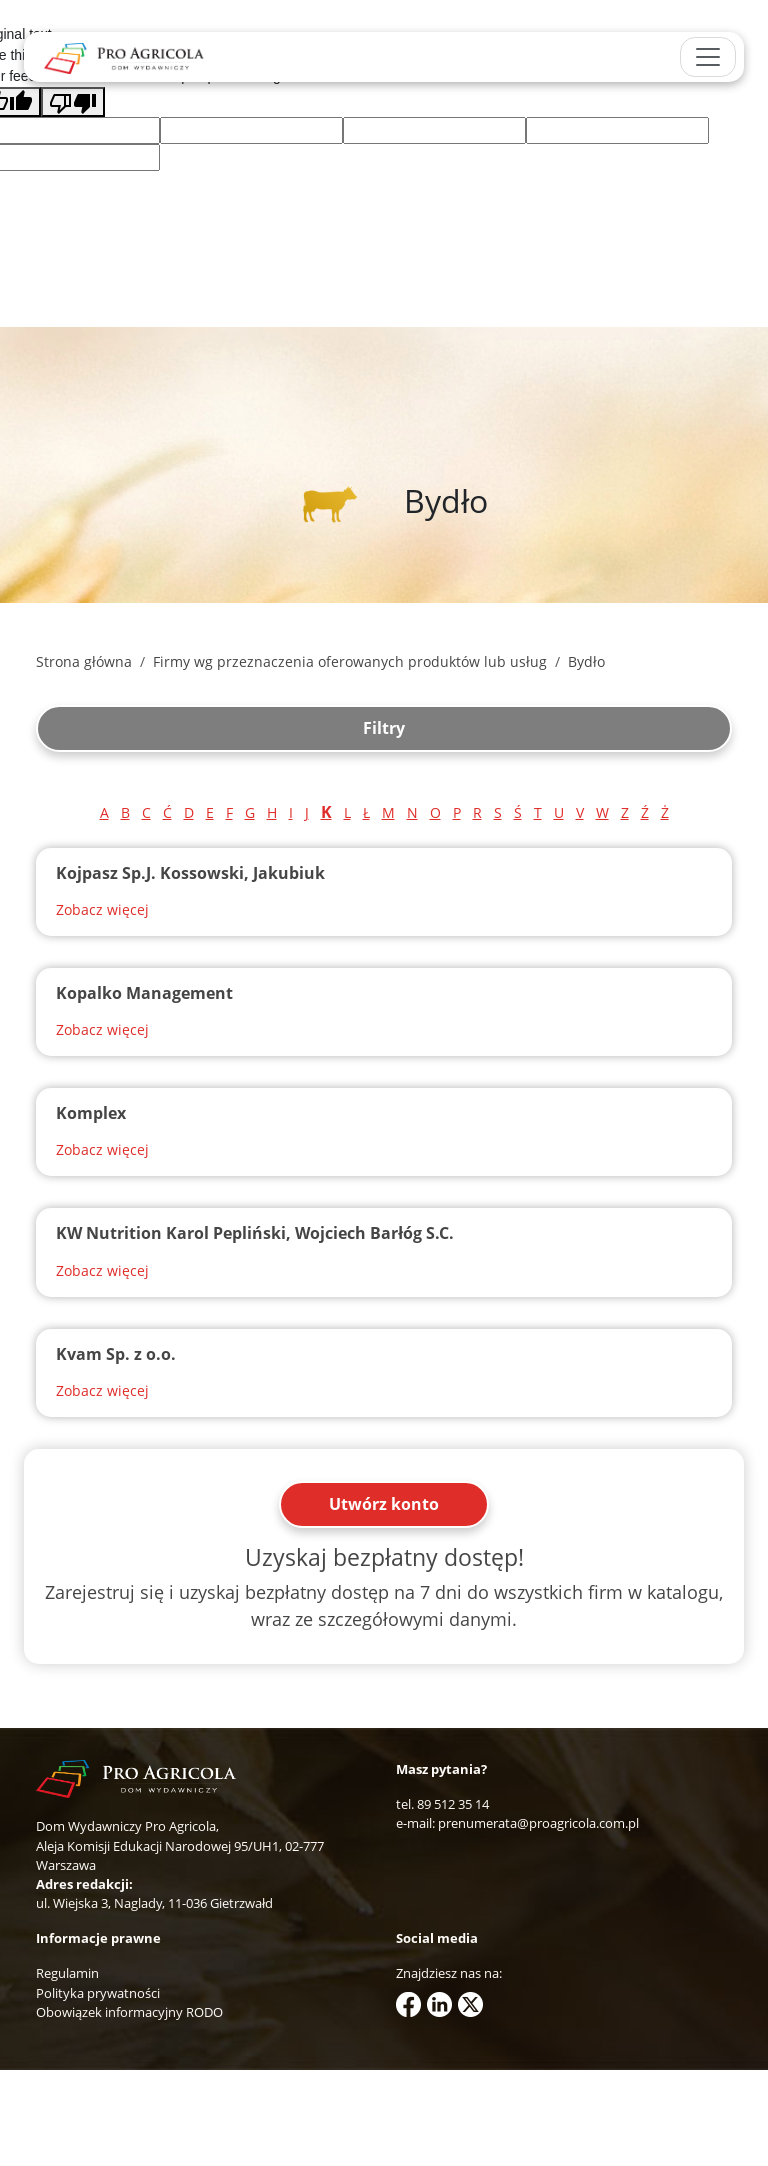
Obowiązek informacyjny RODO (129, 2012)
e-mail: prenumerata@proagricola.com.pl (517, 1823)
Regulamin (67, 1973)
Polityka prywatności (98, 1993)
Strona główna (84, 661)
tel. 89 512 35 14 (442, 1804)
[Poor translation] (73, 102)
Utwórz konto (384, 1504)
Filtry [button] (384, 728)
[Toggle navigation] (708, 57)
